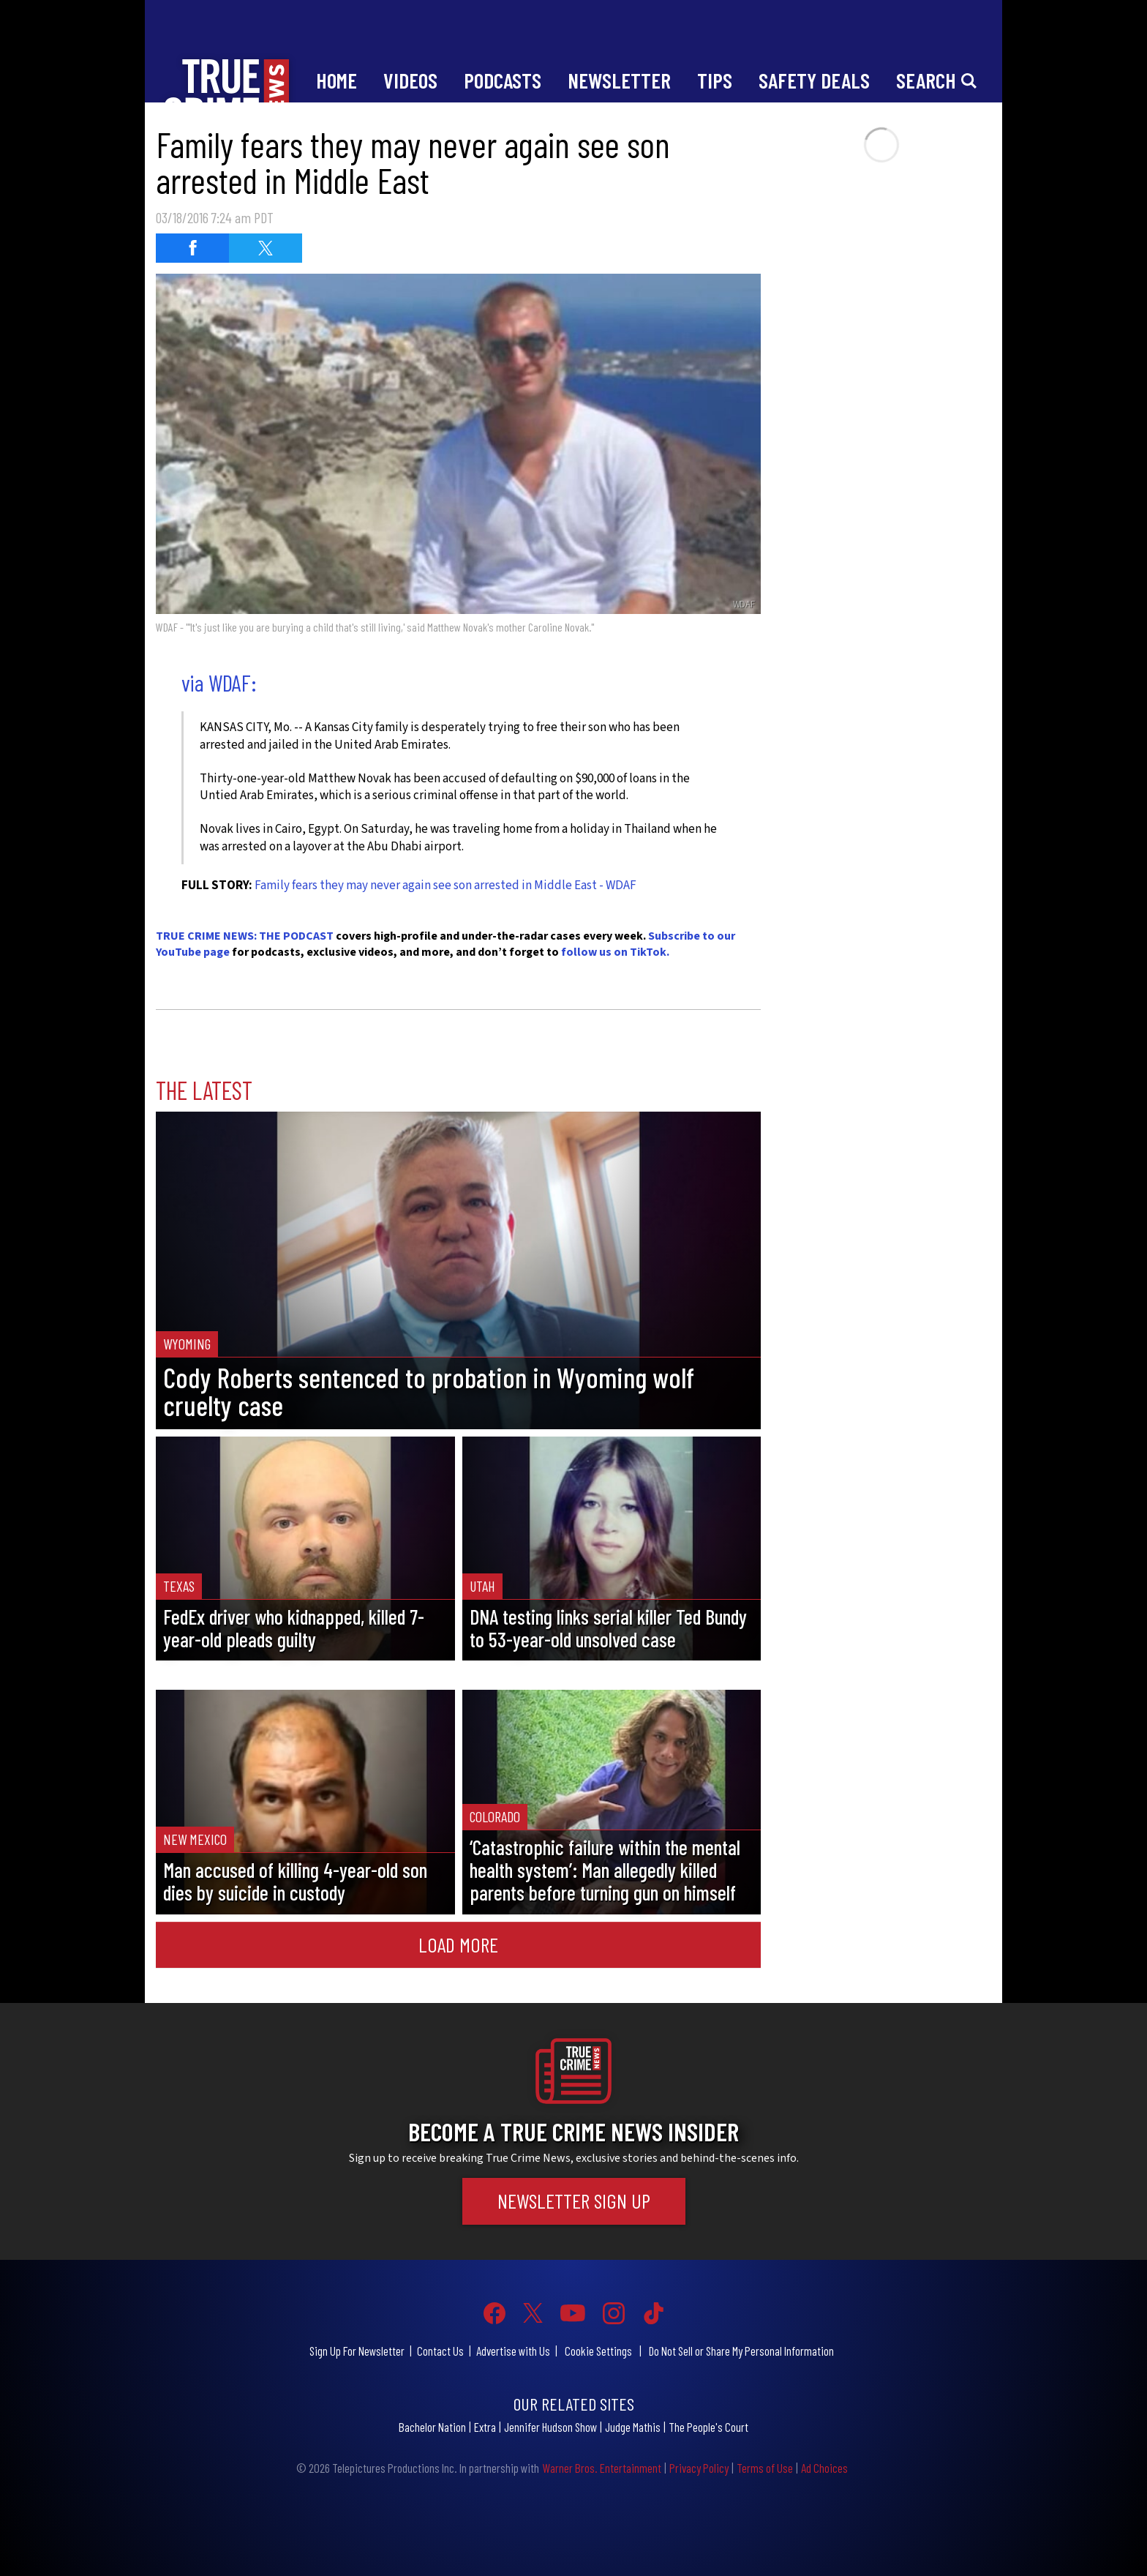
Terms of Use (765, 2467)
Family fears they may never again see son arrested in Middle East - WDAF (445, 885)
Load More (458, 1944)
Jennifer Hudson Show (550, 2426)
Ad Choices (824, 2467)
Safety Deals (814, 80)
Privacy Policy (699, 2467)
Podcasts (502, 80)
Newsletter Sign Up (573, 2200)
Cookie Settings (598, 2350)
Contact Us (440, 2350)
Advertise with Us (513, 2350)
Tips (714, 80)
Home (336, 80)
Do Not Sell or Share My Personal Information (741, 2350)
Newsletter (619, 80)
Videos (410, 80)
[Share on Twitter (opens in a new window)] (265, 248)
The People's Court (708, 2426)
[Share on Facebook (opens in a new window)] (192, 248)
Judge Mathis (633, 2426)
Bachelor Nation (432, 2426)
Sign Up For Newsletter (357, 2350)
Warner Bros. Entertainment (601, 2467)
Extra (485, 2426)
